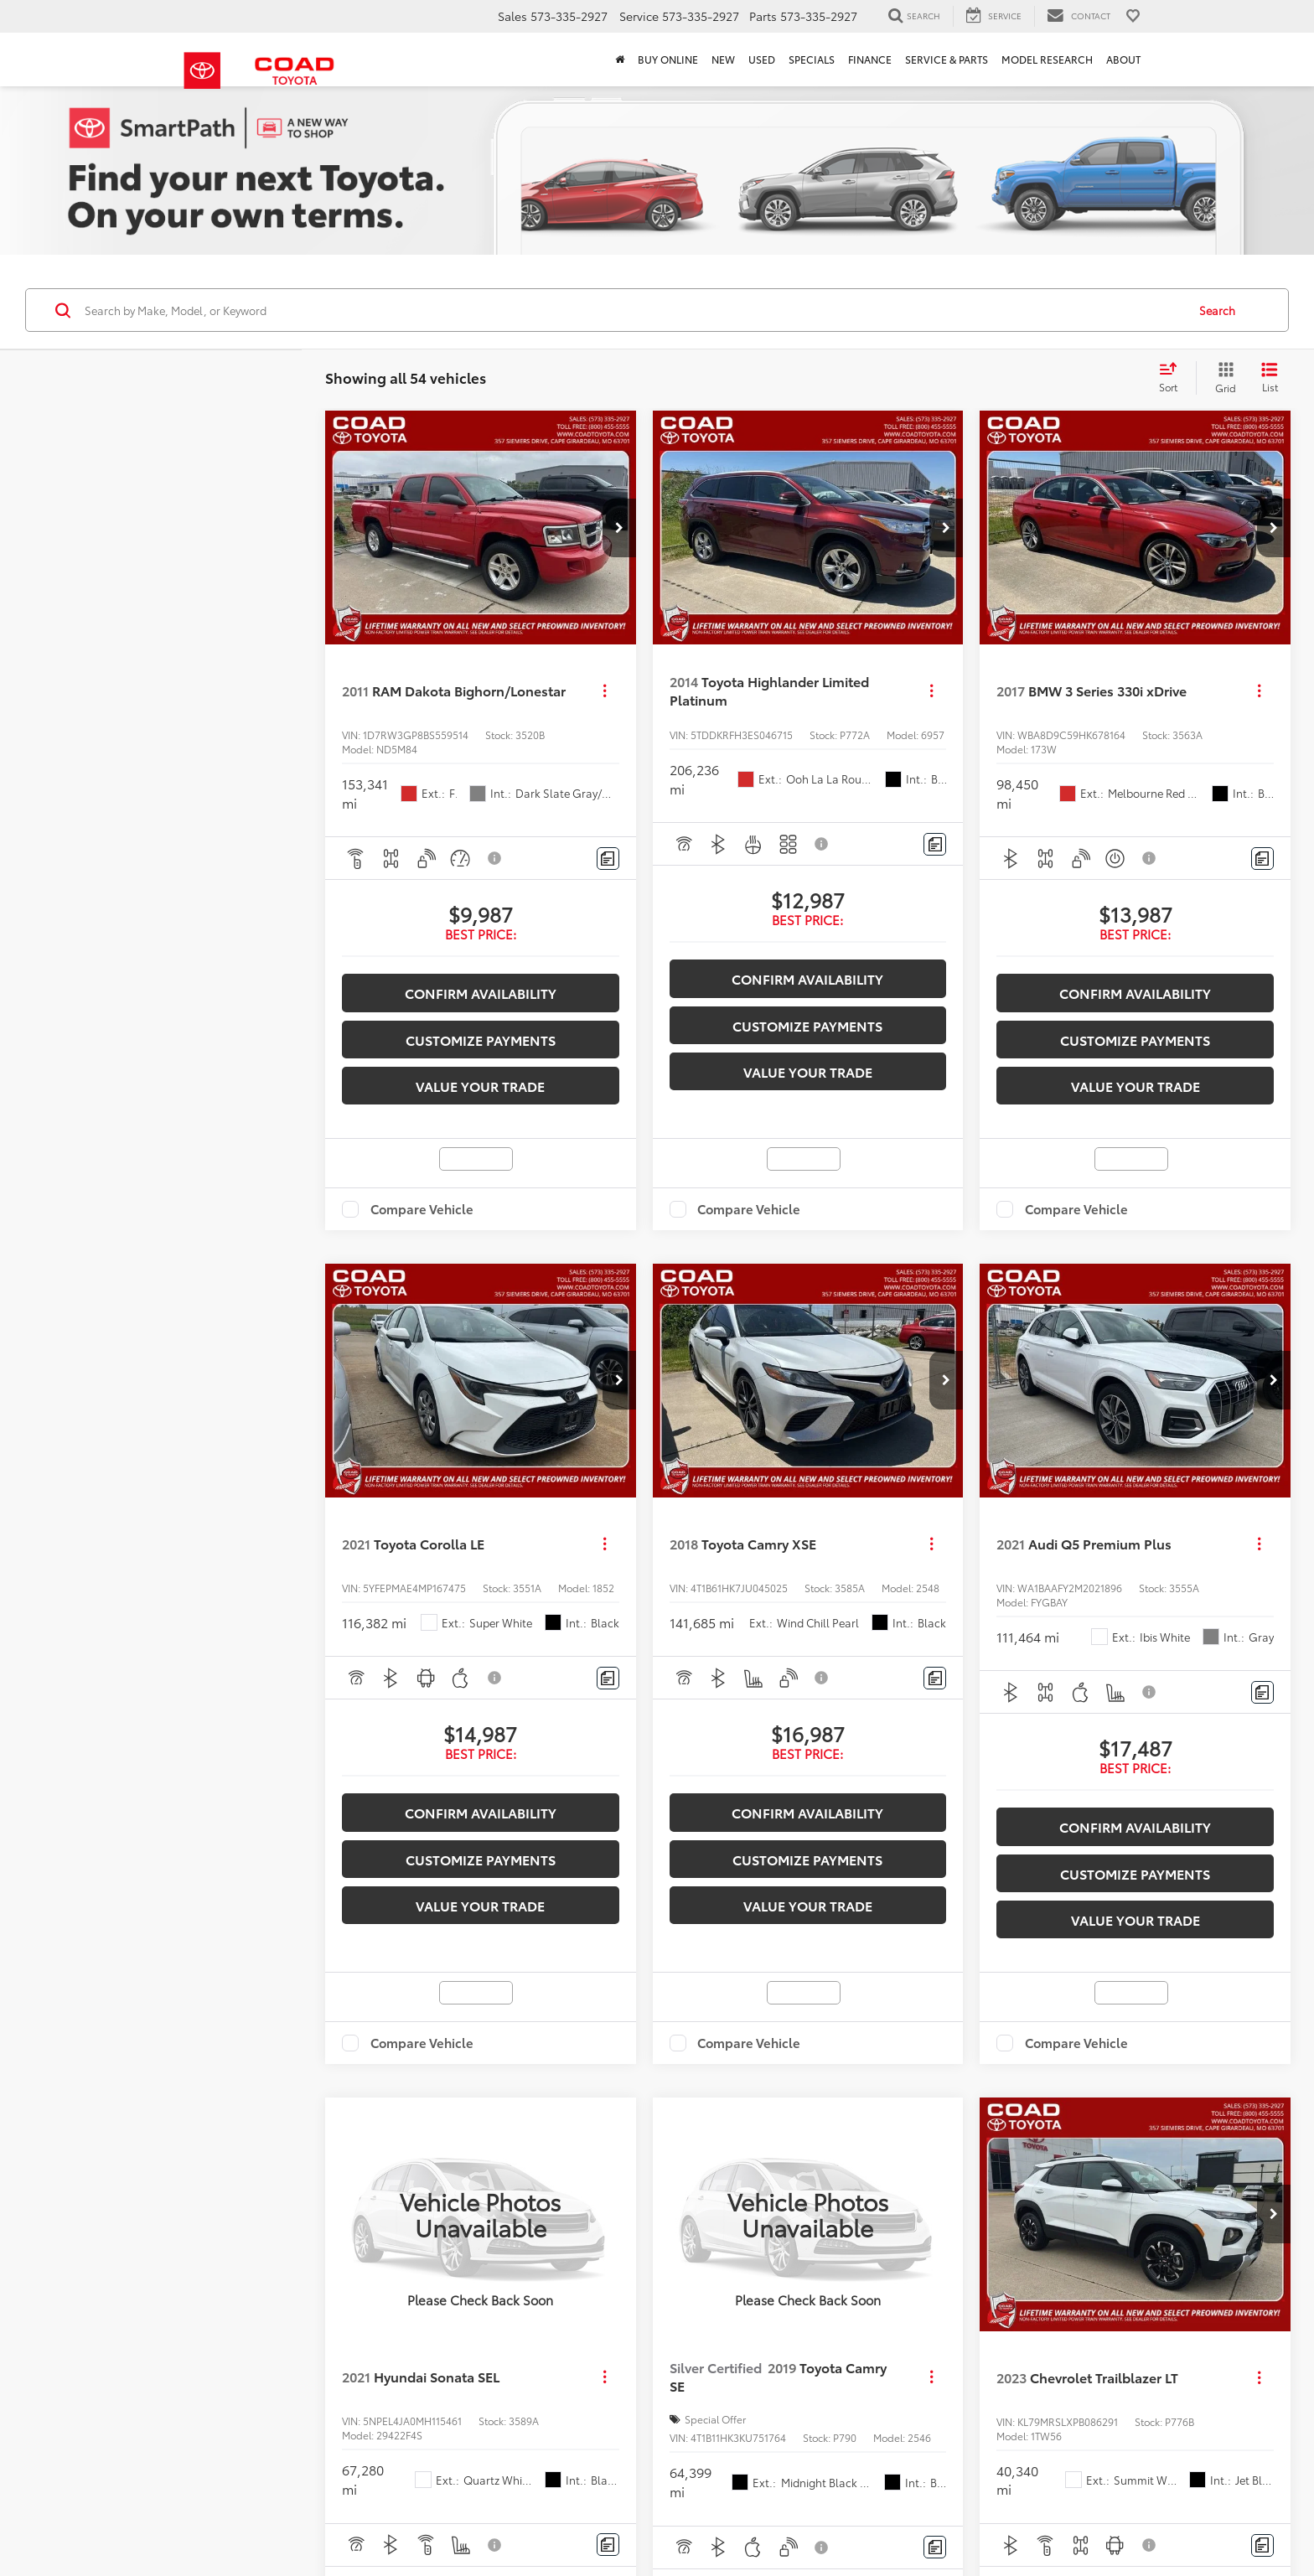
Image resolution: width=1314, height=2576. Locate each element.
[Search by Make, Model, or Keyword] (633, 303)
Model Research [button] (1047, 59)
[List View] (1270, 371)
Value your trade (480, 1079)
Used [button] (761, 59)
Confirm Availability (480, 986)
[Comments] (608, 852)
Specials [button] (812, 59)
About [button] (1123, 59)
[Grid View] (1222, 371)
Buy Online (668, 59)
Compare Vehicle (421, 1202)
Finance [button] (870, 59)
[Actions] (604, 683)
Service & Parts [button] (946, 59)
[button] (619, 520)
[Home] (619, 59)
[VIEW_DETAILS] (480, 2207)
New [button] (723, 59)
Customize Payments (481, 1032)
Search (1217, 303)
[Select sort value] (1173, 371)
